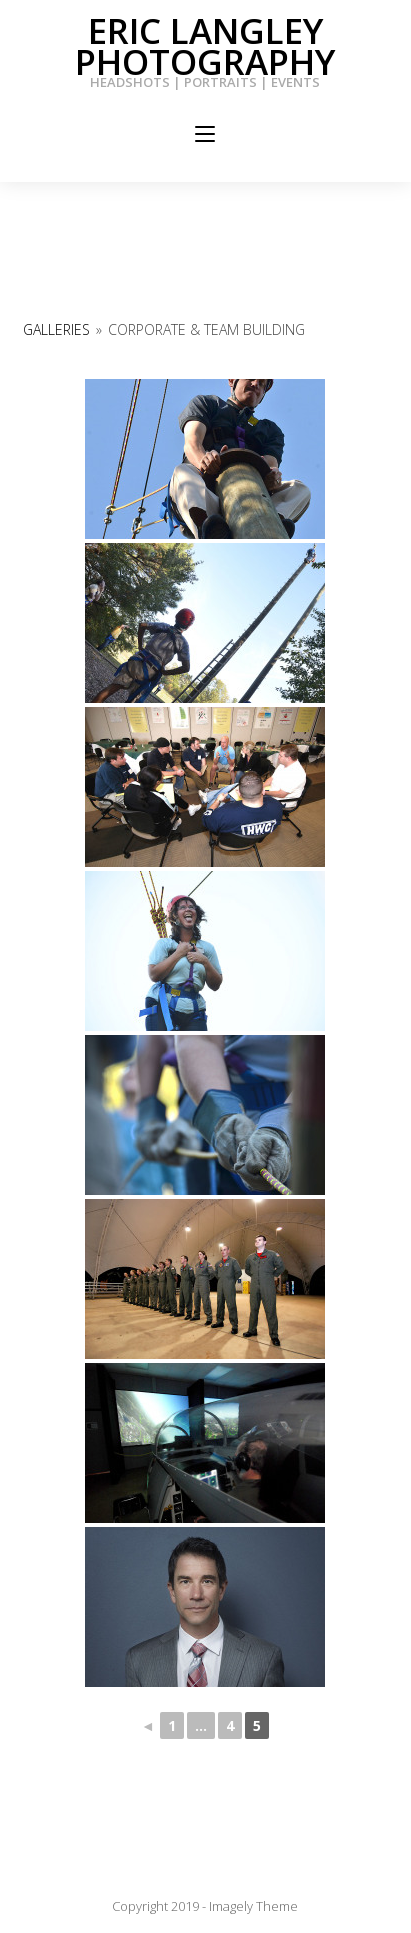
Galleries (56, 329)
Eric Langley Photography (205, 46)
